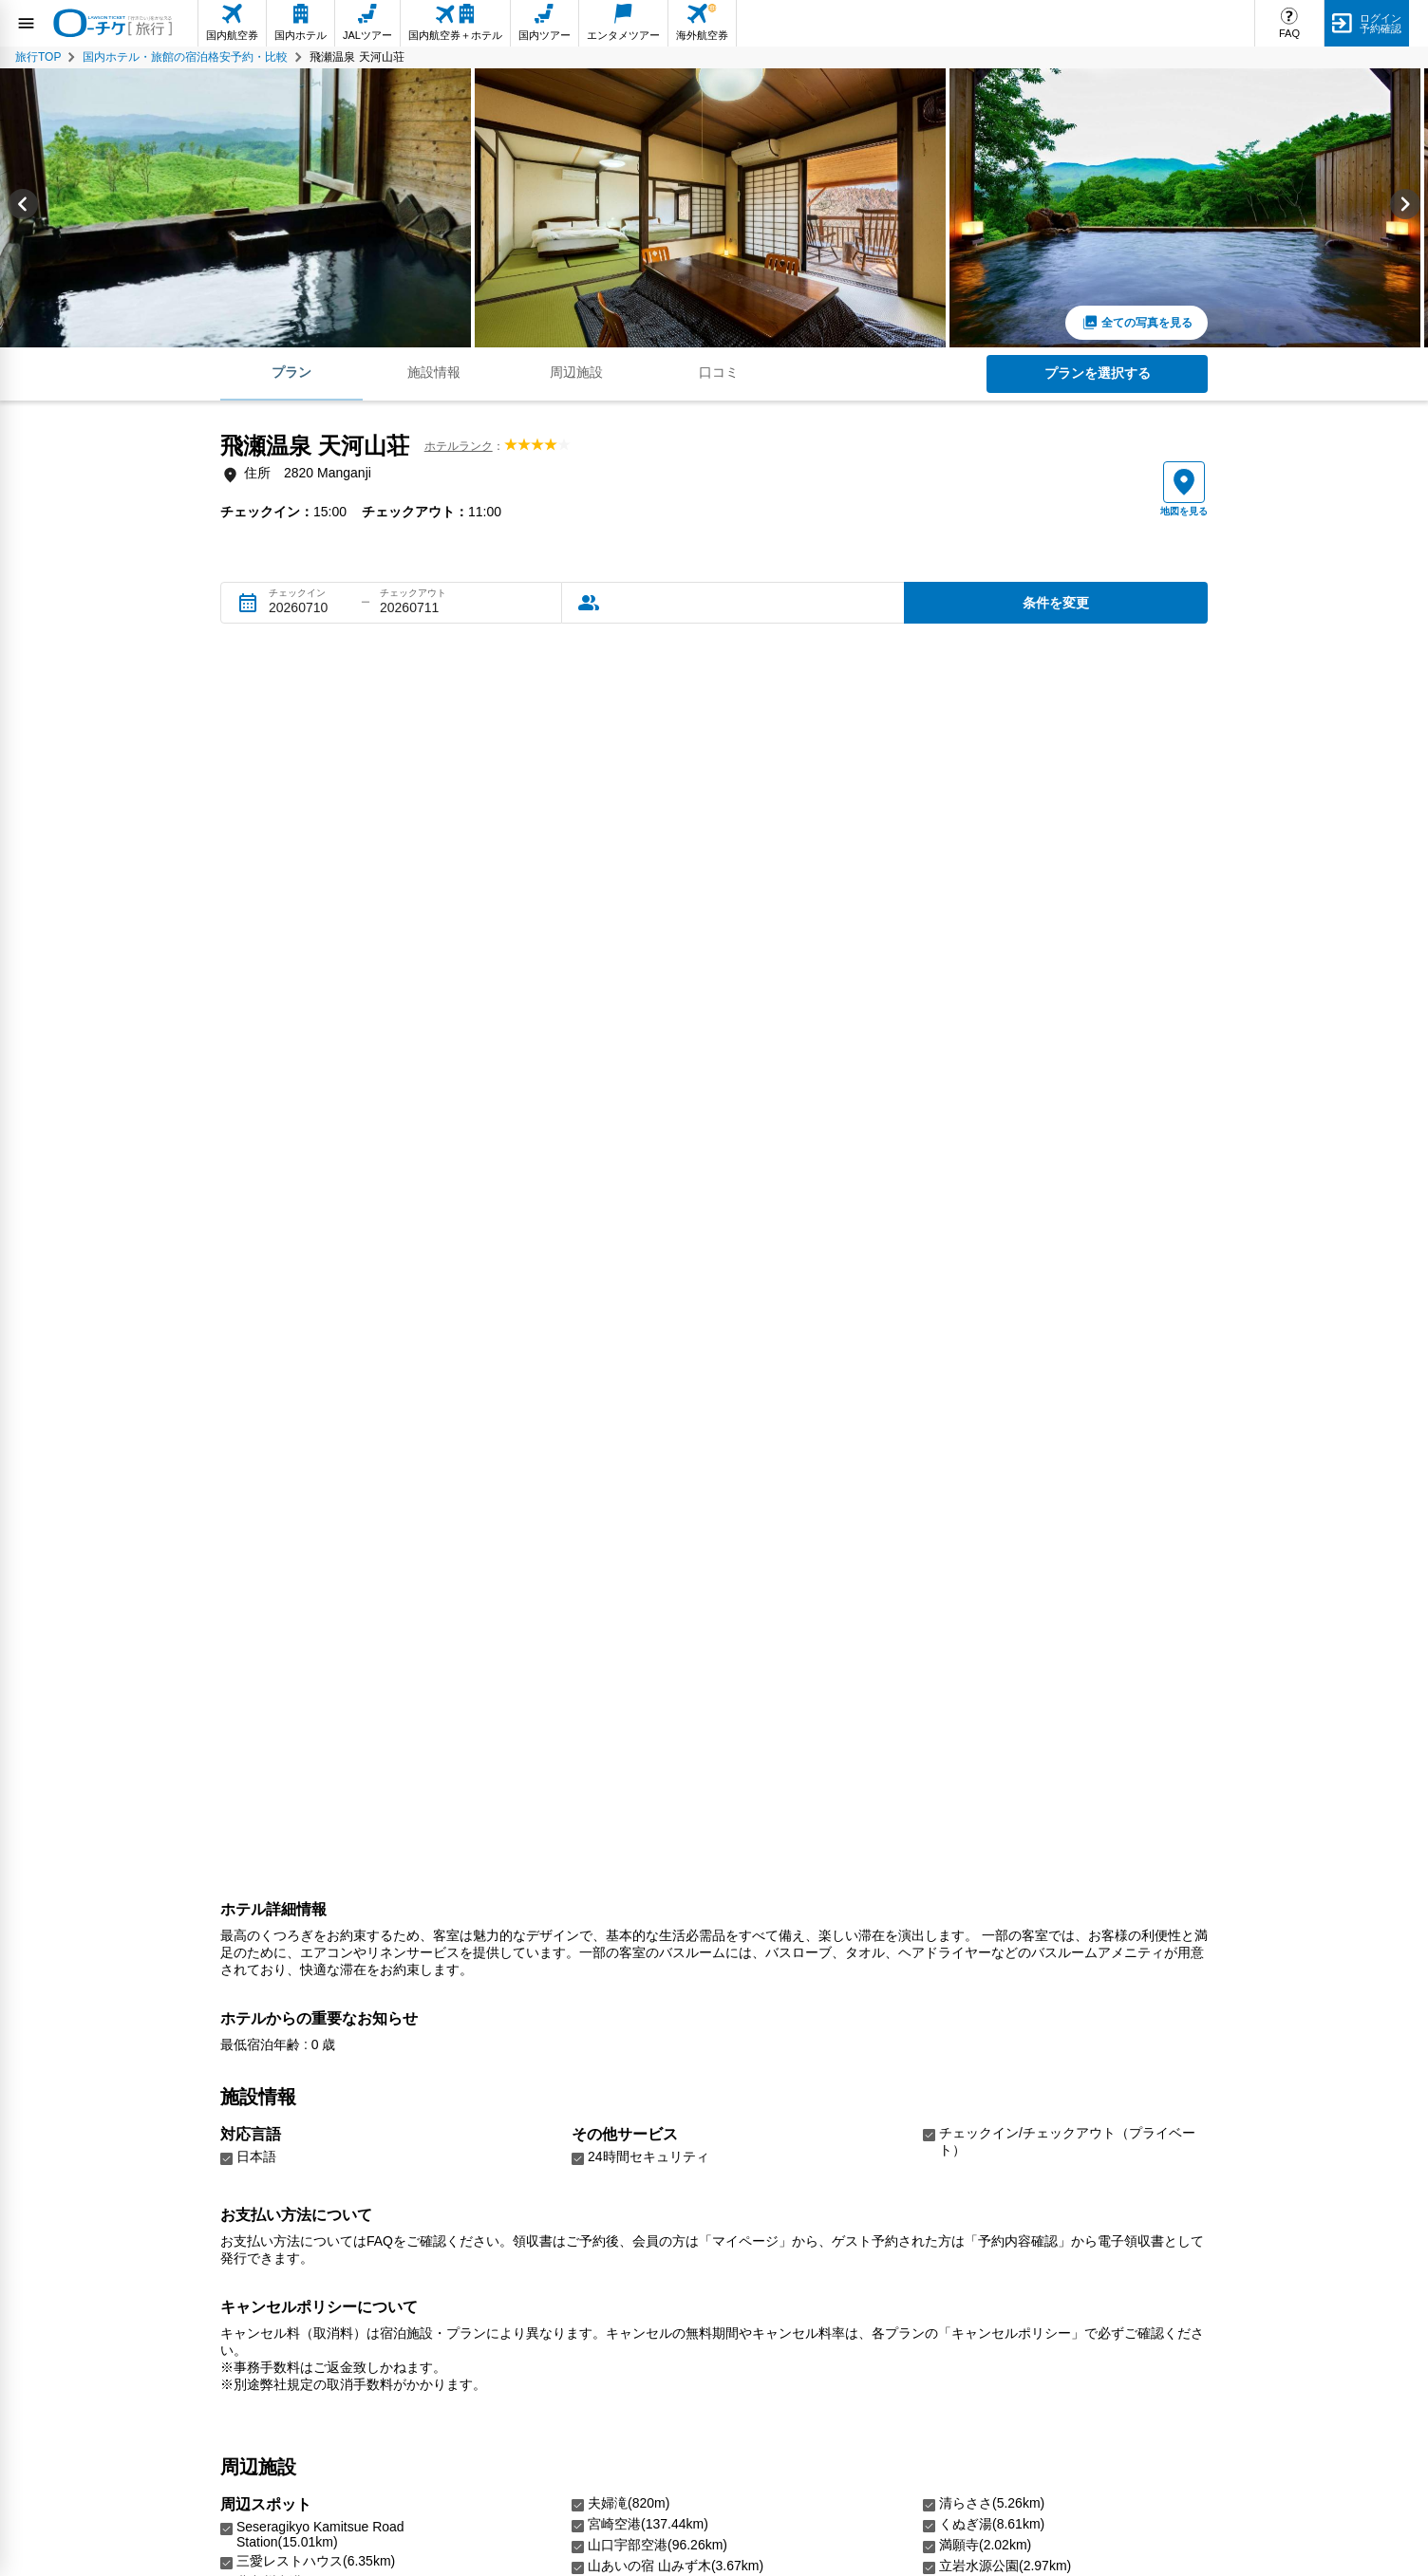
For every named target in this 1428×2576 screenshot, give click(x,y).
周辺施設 (576, 372)
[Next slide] (1405, 207)
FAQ (1289, 33)
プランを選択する (1097, 373)
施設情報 (433, 372)
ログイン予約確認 (1380, 23)
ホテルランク (458, 446)
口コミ (719, 372)
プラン (291, 372)
